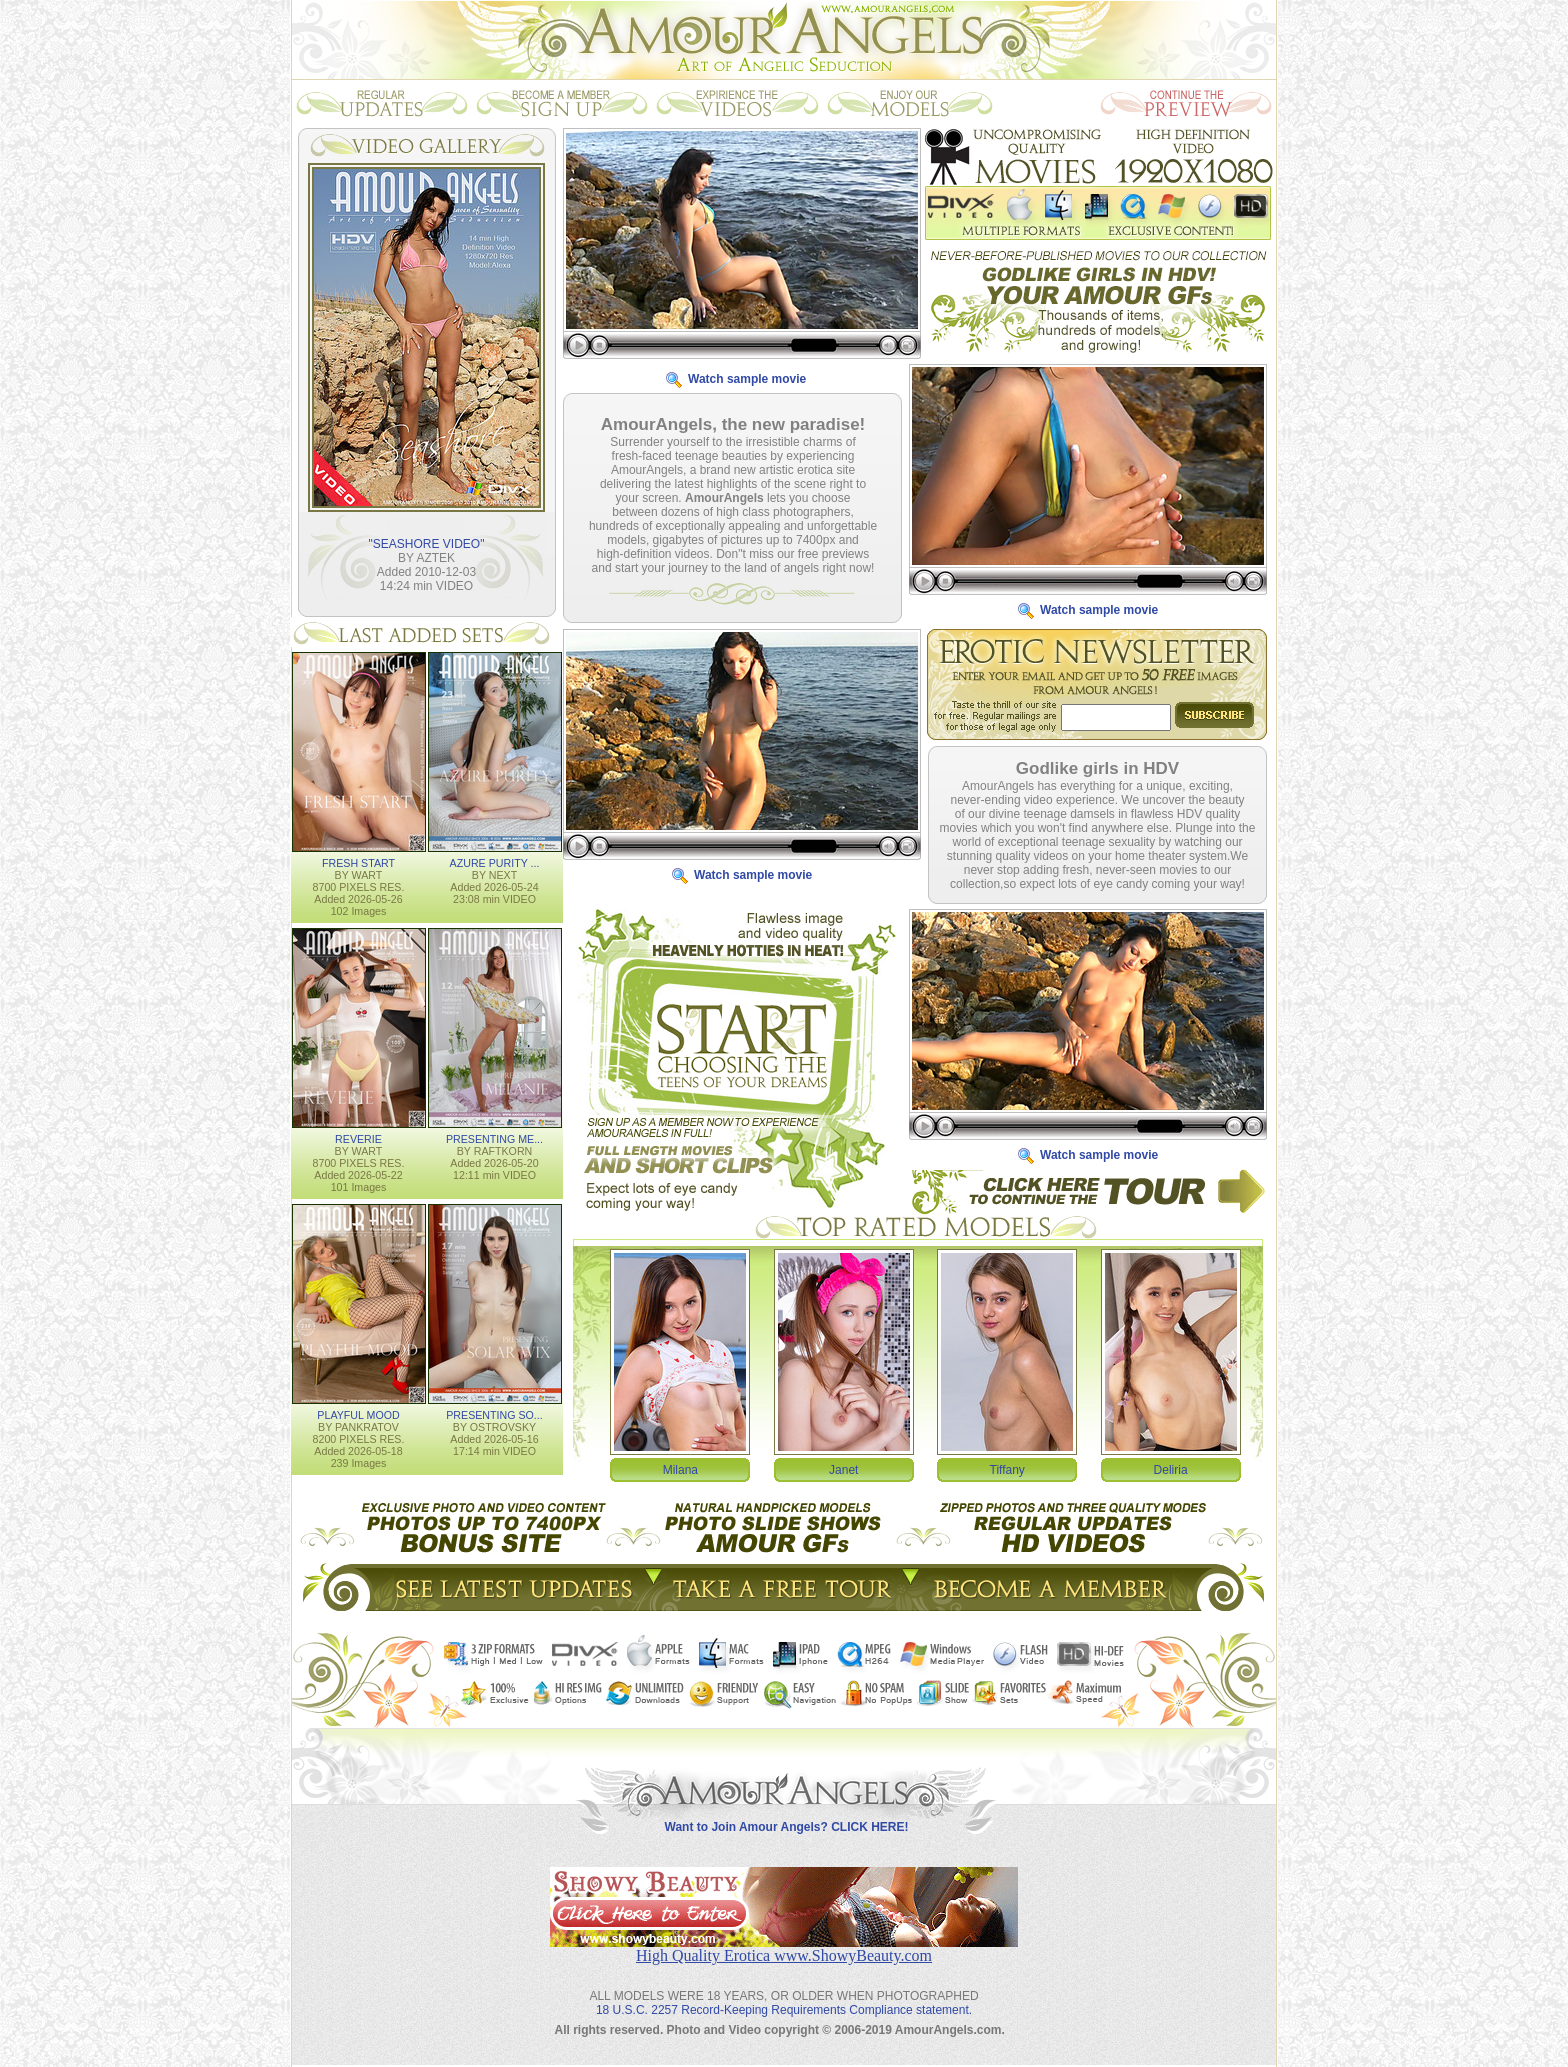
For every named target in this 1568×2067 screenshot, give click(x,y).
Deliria (1171, 1469)
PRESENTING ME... (494, 1138)
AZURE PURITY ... (495, 862)
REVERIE (358, 1138)
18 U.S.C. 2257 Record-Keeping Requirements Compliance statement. (784, 1994)
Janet (843, 1469)
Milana (680, 1469)
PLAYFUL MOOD (358, 1414)
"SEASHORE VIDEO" (427, 543)
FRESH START (358, 862)
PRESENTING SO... (494, 1414)
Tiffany (1007, 1469)
